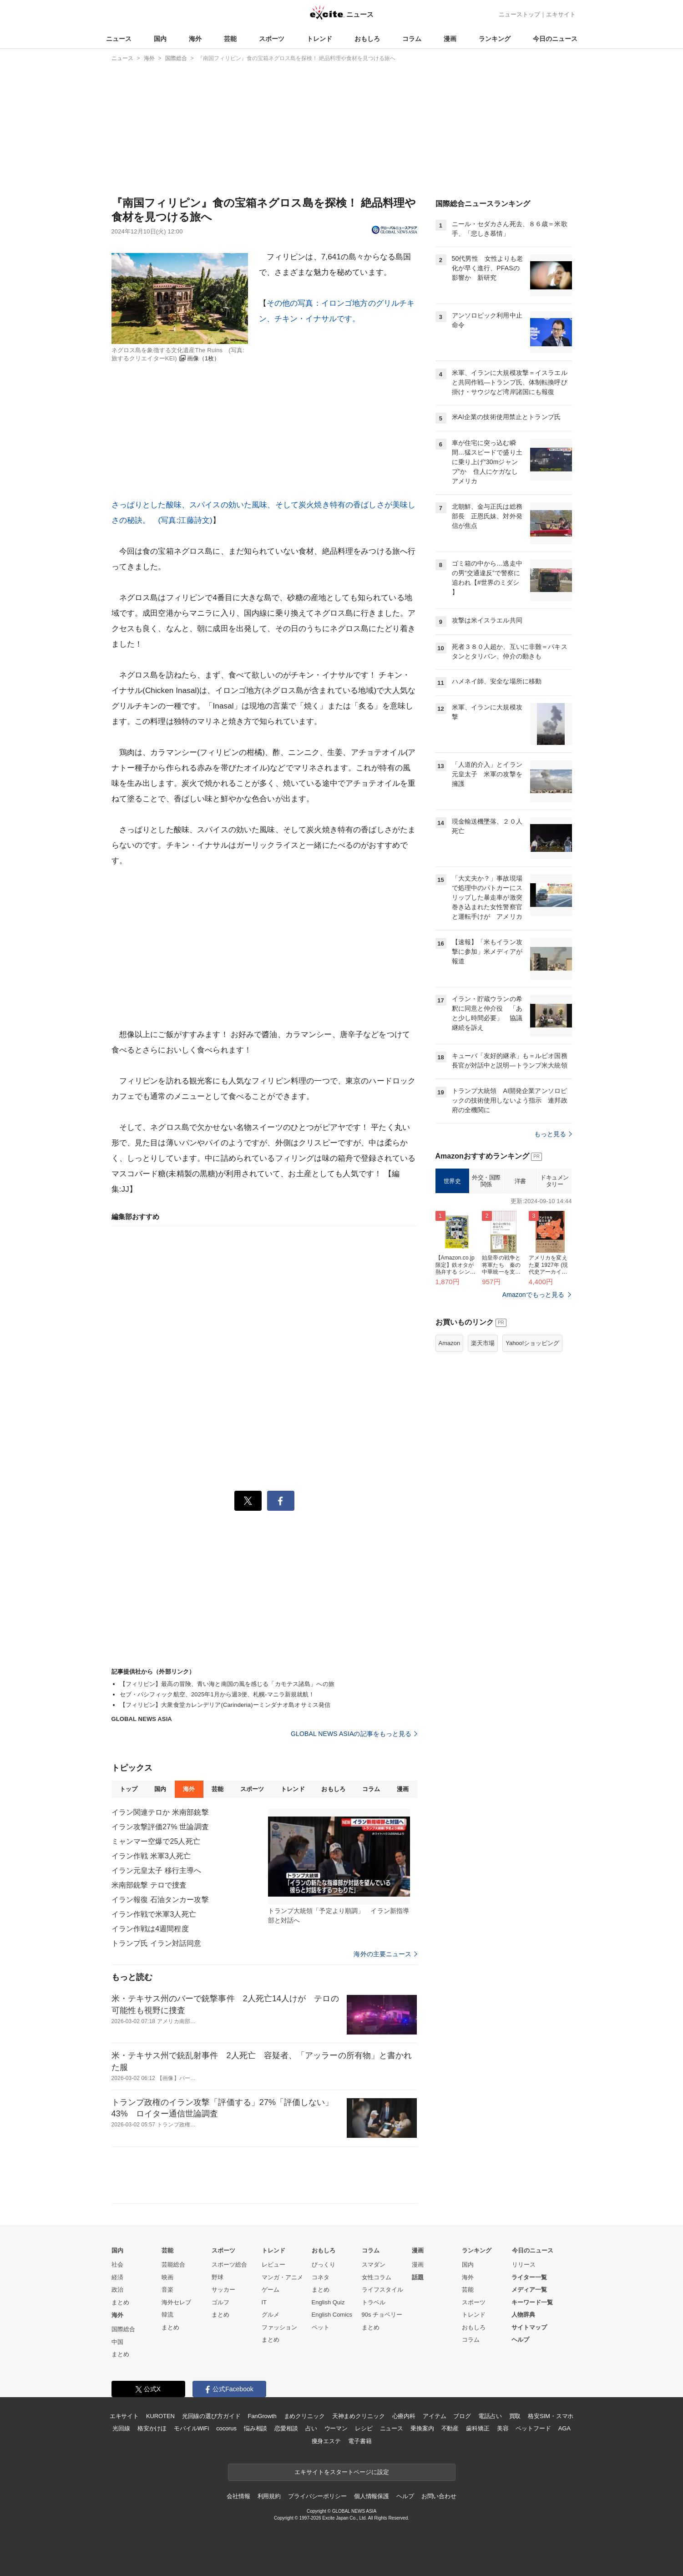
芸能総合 (173, 2264)
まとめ (120, 2302)
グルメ (270, 2314)
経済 (117, 2277)
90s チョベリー (382, 2314)
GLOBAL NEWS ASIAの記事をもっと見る (354, 1733)
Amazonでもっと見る (533, 1294)
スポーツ (271, 38)
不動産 (450, 2428)
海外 (195, 38)
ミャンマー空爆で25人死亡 (155, 1841)
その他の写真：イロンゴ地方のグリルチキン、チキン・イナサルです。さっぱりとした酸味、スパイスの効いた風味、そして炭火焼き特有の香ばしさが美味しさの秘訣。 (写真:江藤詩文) (264, 412)
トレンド (319, 38)
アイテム (434, 2416)
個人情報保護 (371, 2496)
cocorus (226, 2428)
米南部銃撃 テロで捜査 (149, 1885)
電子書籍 (359, 2441)
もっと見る (553, 1134)
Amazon (449, 1343)
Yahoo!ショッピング (532, 1343)
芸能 (230, 38)
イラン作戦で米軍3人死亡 (153, 1914)
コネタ (320, 2277)
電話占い (489, 2416)
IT (264, 2302)
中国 (117, 2341)
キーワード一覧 (532, 2302)
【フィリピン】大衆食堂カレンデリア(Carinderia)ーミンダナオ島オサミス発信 (225, 1704)
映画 (167, 2277)
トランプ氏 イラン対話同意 (156, 1943)
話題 (418, 2277)
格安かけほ (152, 2428)
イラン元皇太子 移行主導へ (156, 1870)
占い (311, 2428)
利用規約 (269, 2496)
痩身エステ (326, 2441)
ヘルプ (520, 2339)
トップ (128, 1789)
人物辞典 (523, 2314)
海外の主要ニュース (385, 1954)
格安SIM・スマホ (550, 2416)
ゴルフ (220, 2302)
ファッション (279, 2327)
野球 (217, 2277)
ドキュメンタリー (554, 1181)
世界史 (452, 1181)
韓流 (167, 2314)
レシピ (364, 2428)
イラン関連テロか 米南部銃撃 (160, 1812)
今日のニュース (555, 38)
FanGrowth (262, 2416)
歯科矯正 (477, 2428)
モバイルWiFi (191, 2428)
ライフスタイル (382, 2289)
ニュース (119, 38)
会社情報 (238, 2496)
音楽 (167, 2289)
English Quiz (328, 2302)
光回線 (121, 2428)
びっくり (323, 2264)
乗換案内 (422, 2428)
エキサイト (561, 14)
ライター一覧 (529, 2277)
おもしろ (367, 38)
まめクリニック (304, 2416)
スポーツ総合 (229, 2264)
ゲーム (270, 2289)
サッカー (223, 2289)
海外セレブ (176, 2302)
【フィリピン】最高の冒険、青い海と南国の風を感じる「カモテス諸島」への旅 (227, 1683)
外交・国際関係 (486, 1181)
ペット (320, 2327)
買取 (515, 2416)
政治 (117, 2289)
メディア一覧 (529, 2289)
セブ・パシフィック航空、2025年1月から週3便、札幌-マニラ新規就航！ (217, 1694)
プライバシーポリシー (317, 2496)
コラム (411, 38)
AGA (564, 2428)
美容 (503, 2428)
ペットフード (533, 2428)
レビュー (273, 2264)
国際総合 (123, 2329)
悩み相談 (255, 2428)
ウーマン (336, 2428)
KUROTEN (160, 2416)
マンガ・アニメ (282, 2277)
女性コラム (376, 2277)
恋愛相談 (286, 2428)
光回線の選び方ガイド (211, 2416)
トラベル (373, 2302)
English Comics (332, 2314)
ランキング (495, 38)
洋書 (520, 1181)
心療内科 (403, 2416)
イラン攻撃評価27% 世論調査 (160, 1827)
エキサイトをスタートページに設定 (341, 2472)
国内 (160, 38)
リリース (524, 2264)
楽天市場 (483, 1343)
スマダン (373, 2264)
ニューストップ (519, 14)
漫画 (450, 38)
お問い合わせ (438, 2496)
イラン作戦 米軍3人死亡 (151, 1856)
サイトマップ (529, 2327)
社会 (117, 2264)
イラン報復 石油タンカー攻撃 (160, 1899)
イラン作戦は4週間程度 (150, 1929)
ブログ (462, 2416)
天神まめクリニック (358, 2416)
